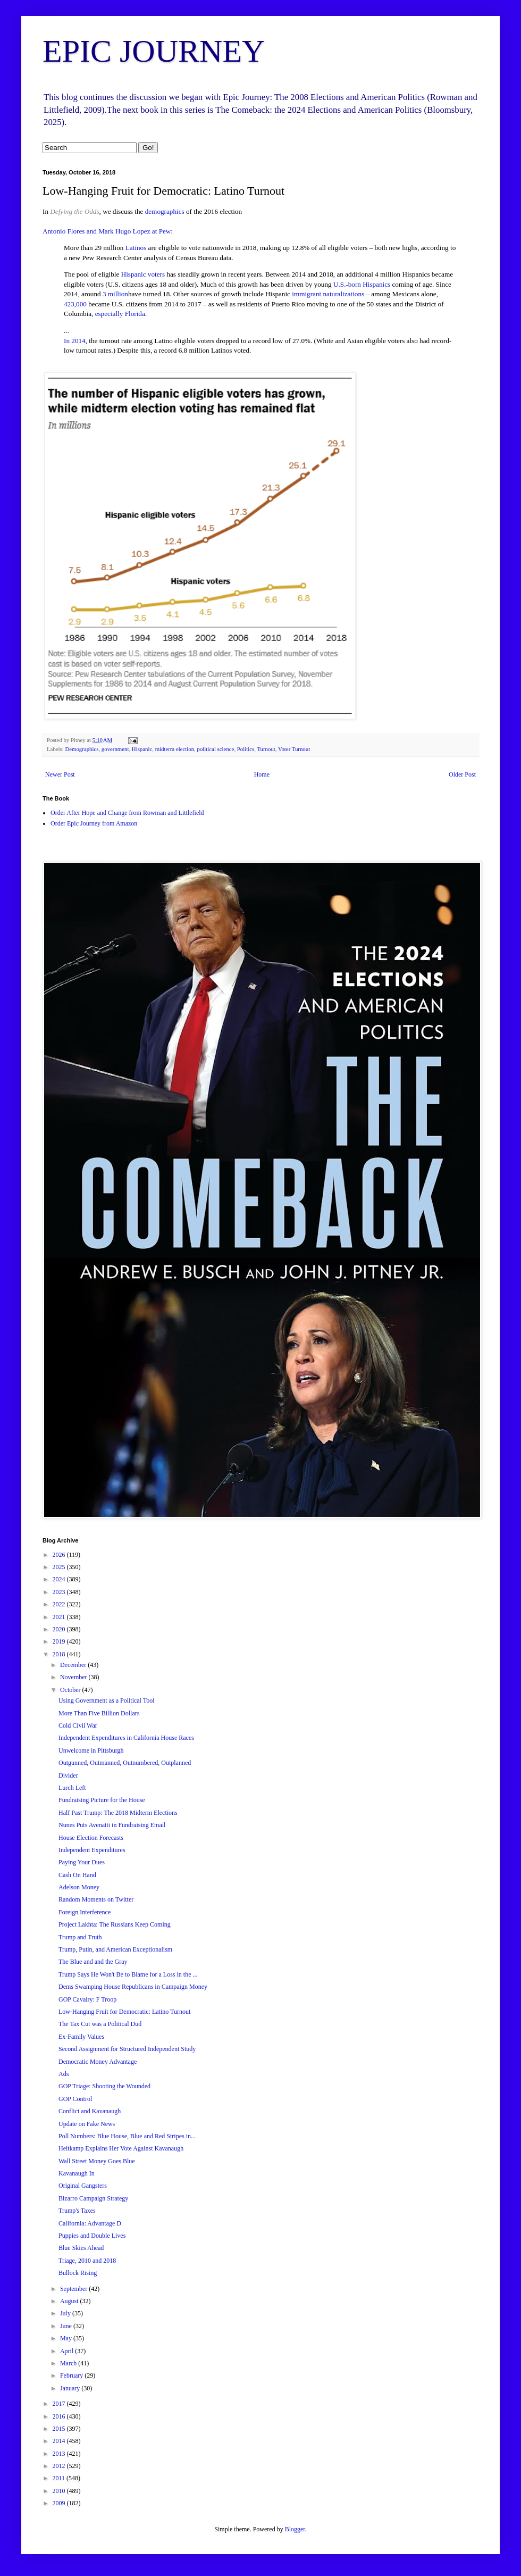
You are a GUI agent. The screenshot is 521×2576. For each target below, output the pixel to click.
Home (262, 774)
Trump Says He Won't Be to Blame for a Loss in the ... (128, 1974)
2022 (60, 1604)
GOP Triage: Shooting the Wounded (104, 2086)
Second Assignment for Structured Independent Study (127, 2049)
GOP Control (75, 2099)
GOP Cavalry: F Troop (87, 1999)
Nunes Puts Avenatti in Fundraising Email (111, 1825)
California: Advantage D (89, 2223)
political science (215, 749)
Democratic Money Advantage (97, 2061)
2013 (60, 2453)
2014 (60, 2441)
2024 (60, 1579)
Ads (63, 2074)
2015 (60, 2428)
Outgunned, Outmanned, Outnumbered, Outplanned (124, 1762)
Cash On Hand (77, 1875)
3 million (115, 294)
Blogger (295, 2529)
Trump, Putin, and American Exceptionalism (115, 1949)
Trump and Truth (80, 1937)
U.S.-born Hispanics (361, 284)
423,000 (75, 304)
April (67, 2351)
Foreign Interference (84, 1912)
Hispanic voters (143, 274)
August (70, 2301)
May (66, 2338)
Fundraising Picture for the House (101, 1800)
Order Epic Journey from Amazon (94, 823)
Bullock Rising (77, 2273)
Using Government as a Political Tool (106, 1700)
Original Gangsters (82, 2185)
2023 (60, 1592)
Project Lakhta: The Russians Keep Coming (114, 1924)
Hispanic (142, 749)
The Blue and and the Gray (93, 1961)
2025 (60, 1567)
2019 (60, 1641)
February (72, 2375)
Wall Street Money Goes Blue (96, 2161)
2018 (60, 1654)
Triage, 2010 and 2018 (87, 2260)
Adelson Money (78, 1887)
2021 (60, 1617)
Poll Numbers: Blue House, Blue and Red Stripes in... (127, 2136)
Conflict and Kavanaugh (89, 2111)
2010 (60, 2491)
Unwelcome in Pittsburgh (90, 1750)
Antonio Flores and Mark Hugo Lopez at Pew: (108, 231)
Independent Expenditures (91, 1850)
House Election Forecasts (90, 1837)
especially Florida (120, 314)
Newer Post (60, 774)
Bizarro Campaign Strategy (93, 2198)
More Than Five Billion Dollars (98, 1713)
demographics (164, 211)
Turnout (266, 749)
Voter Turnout (294, 749)
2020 (60, 1629)
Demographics (81, 749)
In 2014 (75, 341)
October (71, 1690)
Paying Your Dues (81, 1862)
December (74, 1665)
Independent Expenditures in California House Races (126, 1737)
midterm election (174, 749)
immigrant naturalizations (328, 294)
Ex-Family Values (81, 2036)
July (66, 2313)
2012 (60, 2466)
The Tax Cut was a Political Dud (99, 2024)
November (74, 1677)
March (69, 2363)
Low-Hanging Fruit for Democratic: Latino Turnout (124, 2011)
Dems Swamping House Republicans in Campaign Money (132, 1986)
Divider (68, 1775)
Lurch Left (72, 1787)
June (66, 2326)
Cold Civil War (77, 1725)
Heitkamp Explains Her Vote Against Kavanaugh (120, 2148)
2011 (60, 2478)
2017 (60, 2403)
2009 (60, 2503)
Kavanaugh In (76, 2173)
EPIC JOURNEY (154, 51)
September (74, 2288)
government (115, 749)
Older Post (462, 774)
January (70, 2388)
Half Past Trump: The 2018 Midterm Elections (118, 1812)
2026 (60, 1554)
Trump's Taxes (77, 2210)
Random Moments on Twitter (95, 1899)
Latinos (136, 248)
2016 (60, 2416)
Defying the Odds (74, 211)
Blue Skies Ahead (81, 2248)
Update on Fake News (86, 2124)
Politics (245, 749)
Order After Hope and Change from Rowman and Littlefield (127, 812)
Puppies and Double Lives (91, 2235)
